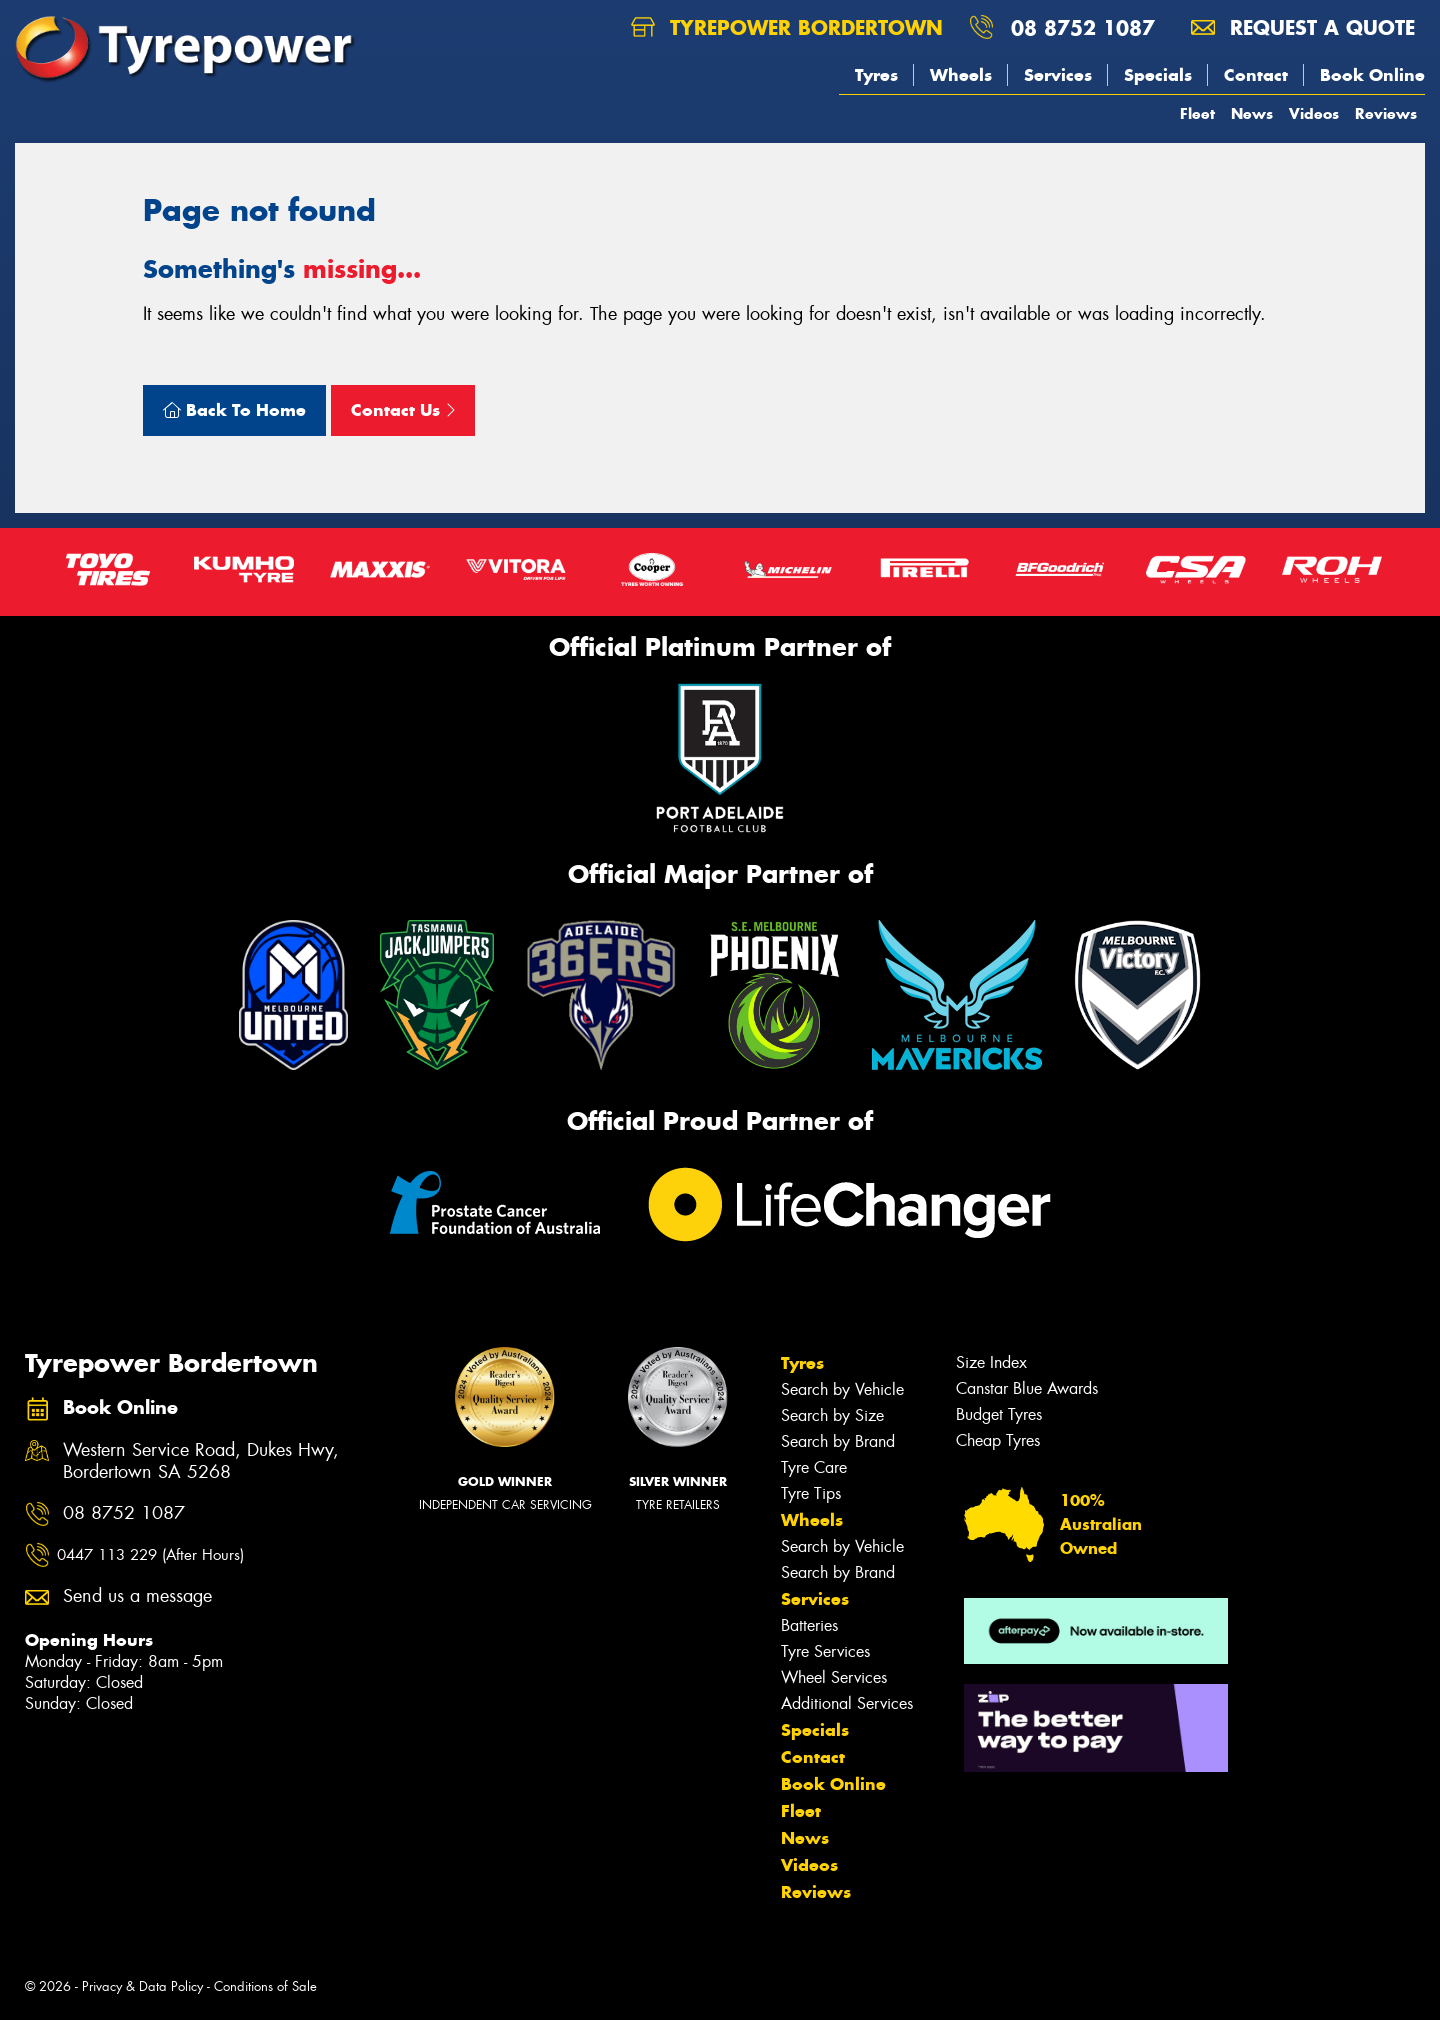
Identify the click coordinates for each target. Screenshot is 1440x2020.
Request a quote (1303, 27)
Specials (1158, 75)
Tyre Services (825, 1651)
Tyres (876, 75)
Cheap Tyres (998, 1440)
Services (1058, 75)
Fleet (1197, 113)
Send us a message (137, 1596)
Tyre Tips (811, 1493)
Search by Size (832, 1415)
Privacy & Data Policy (142, 1986)
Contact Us (403, 410)
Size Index (991, 1362)
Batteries (809, 1625)
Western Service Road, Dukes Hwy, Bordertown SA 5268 (201, 1462)
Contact (1256, 75)
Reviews (1386, 113)
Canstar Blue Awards (1027, 1388)
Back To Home (234, 410)
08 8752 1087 (1083, 27)
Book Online (1372, 75)
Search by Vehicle (842, 1389)
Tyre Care (814, 1467)
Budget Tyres (999, 1414)
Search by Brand (838, 1441)
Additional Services (847, 1703)
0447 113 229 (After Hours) (150, 1555)
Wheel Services (834, 1677)
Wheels (961, 75)
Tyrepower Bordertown (787, 27)
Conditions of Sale (265, 1986)
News (1252, 113)
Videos (1314, 113)
